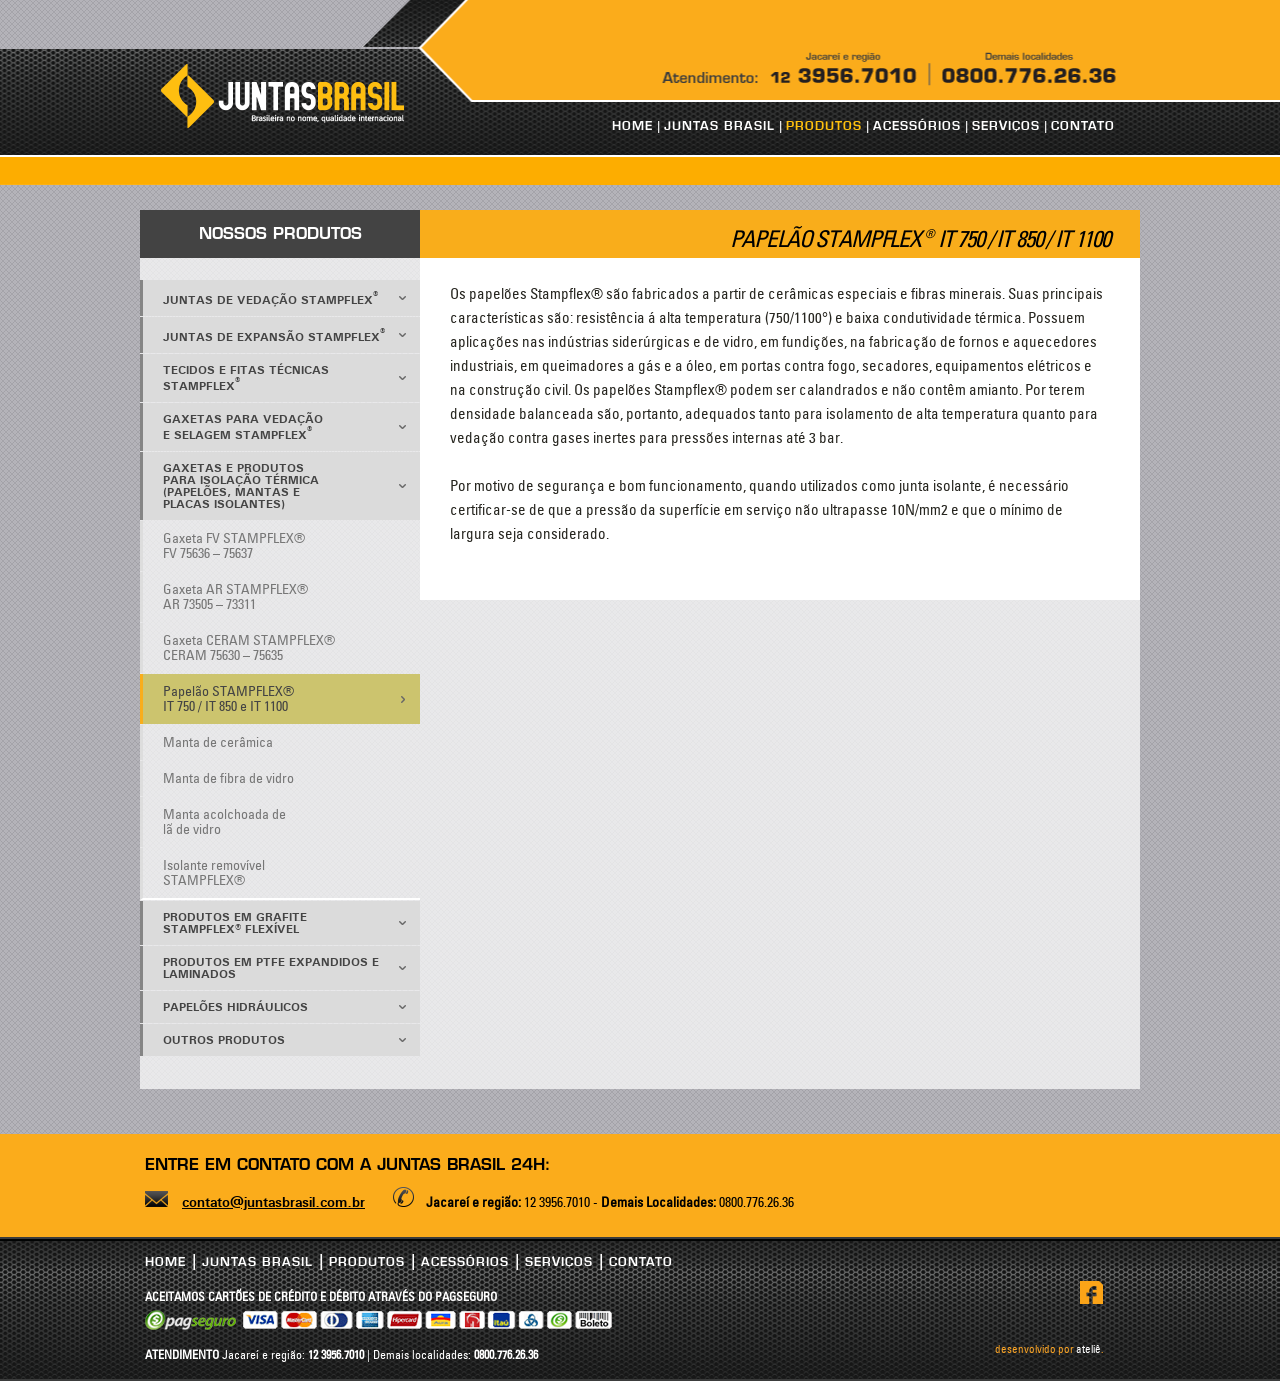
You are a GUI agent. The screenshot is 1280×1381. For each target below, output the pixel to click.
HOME (632, 126)
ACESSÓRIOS (917, 126)
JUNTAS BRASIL (719, 126)
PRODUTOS (824, 126)
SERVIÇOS (1006, 126)
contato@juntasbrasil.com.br (273, 1203)
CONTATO (1083, 126)
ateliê (1088, 1349)
